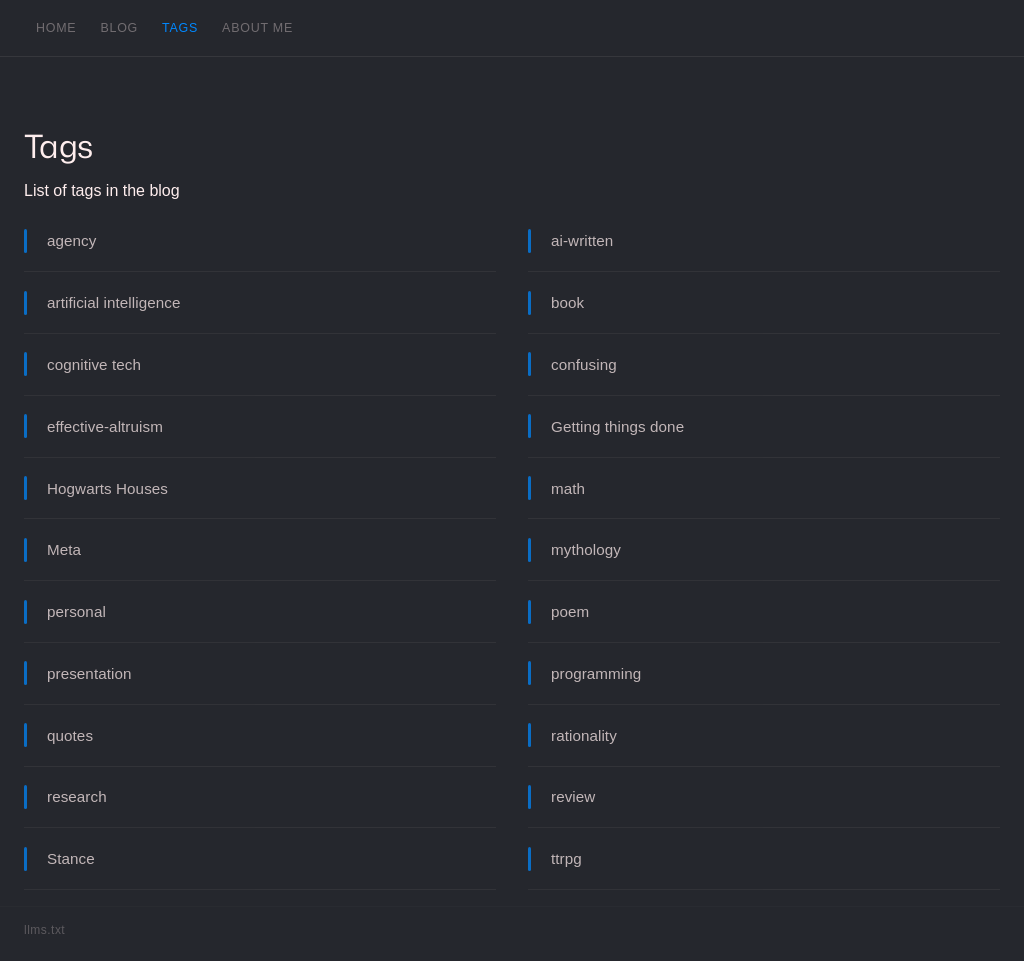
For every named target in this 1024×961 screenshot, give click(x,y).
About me (257, 28)
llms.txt (44, 930)
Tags (180, 28)
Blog (119, 28)
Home (56, 28)
